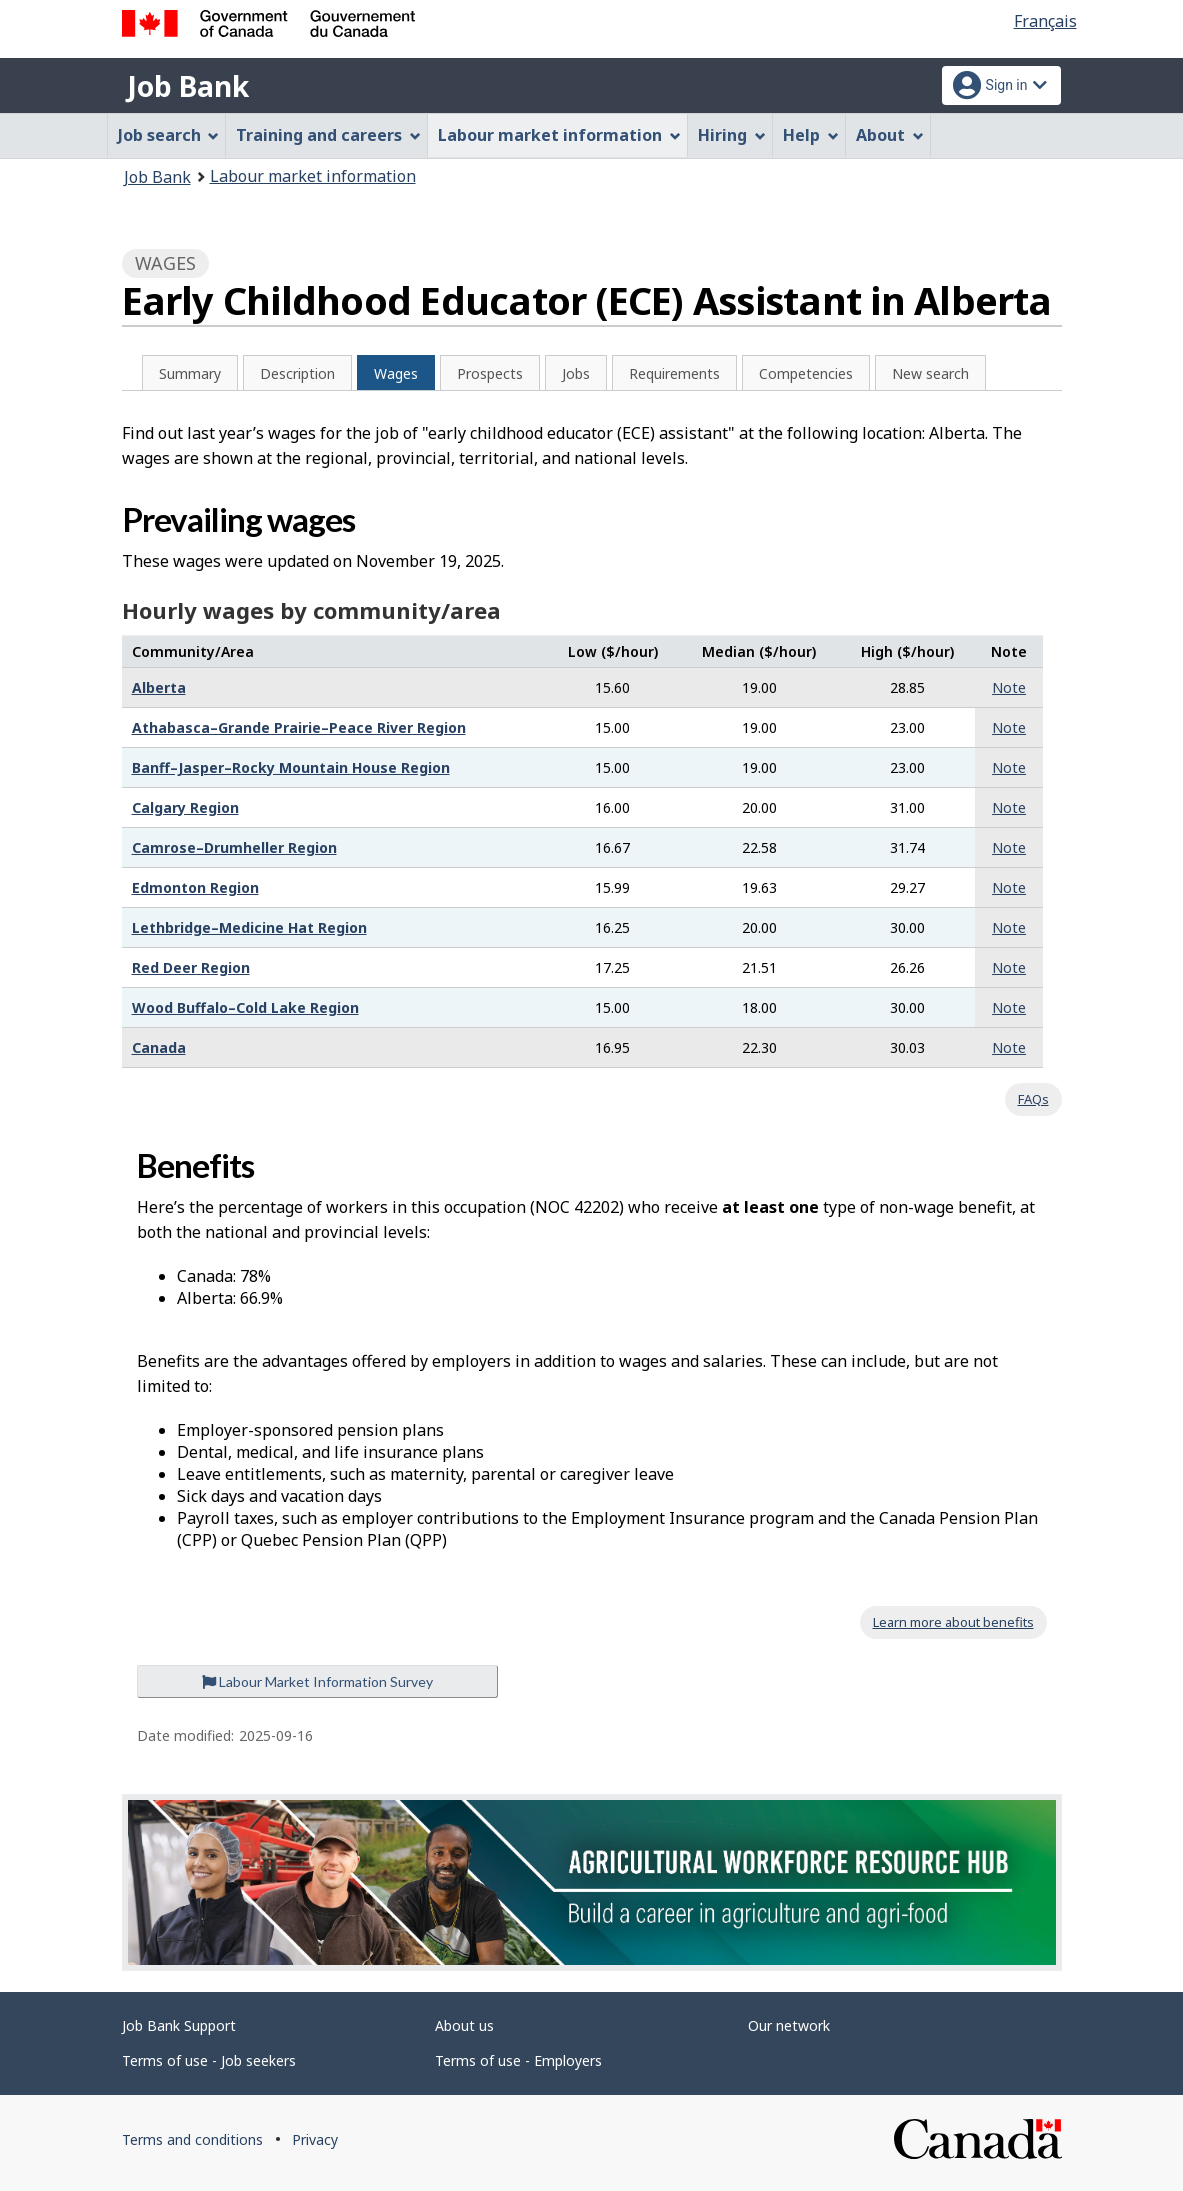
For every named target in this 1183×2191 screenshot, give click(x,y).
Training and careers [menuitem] (328, 135)
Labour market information (313, 176)
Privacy (315, 2139)
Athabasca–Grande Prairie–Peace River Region (299, 727)
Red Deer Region (191, 967)
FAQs (1033, 1099)
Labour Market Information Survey (317, 1681)
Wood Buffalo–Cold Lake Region (245, 1007)
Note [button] (1009, 687)
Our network (789, 2025)
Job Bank (188, 86)
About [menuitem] (890, 135)
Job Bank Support (179, 2025)
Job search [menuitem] (169, 135)
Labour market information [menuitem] (559, 135)
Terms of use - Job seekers (209, 2060)
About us (464, 2025)
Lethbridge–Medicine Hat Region (249, 927)
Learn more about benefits (953, 1622)
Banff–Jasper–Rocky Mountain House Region (291, 767)
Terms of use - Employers (518, 2060)
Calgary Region (185, 807)
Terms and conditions (192, 2139)
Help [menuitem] (811, 135)
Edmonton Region (195, 887)
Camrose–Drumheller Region (234, 847)
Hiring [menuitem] (732, 135)
